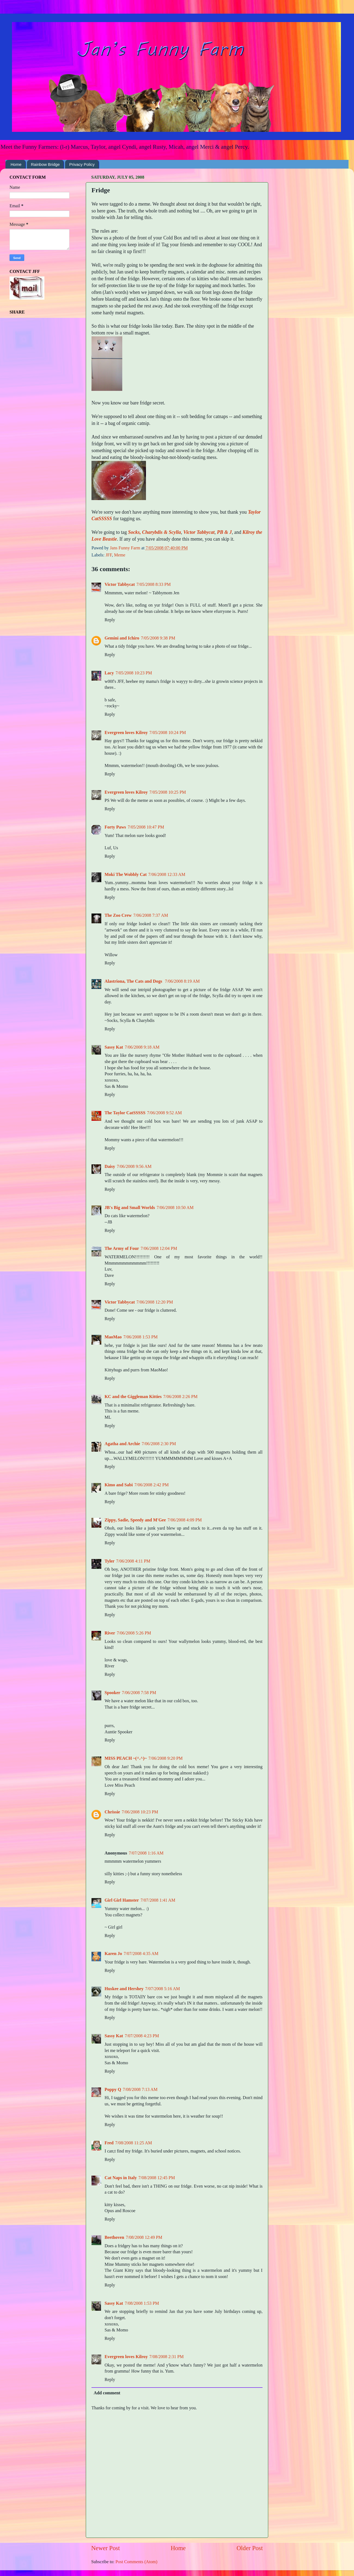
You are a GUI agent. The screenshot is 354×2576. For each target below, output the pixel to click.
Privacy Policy (81, 164)
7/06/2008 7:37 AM (150, 915)
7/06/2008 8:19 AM (182, 981)
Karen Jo (113, 1953)
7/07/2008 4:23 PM (142, 2035)
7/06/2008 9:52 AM (164, 1112)
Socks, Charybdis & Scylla (154, 532)
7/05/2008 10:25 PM (167, 792)
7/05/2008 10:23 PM (133, 673)
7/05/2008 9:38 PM (158, 638)
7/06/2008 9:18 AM (142, 1047)
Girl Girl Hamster (122, 1900)
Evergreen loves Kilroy (126, 732)
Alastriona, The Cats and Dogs (134, 981)
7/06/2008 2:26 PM (180, 1396)
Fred (109, 2142)
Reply (110, 619)
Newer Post (105, 2548)
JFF (109, 555)
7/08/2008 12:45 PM (156, 2177)
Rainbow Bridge (45, 164)
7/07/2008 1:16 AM (146, 1853)
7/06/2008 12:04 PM (159, 1248)
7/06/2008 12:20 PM (154, 1302)
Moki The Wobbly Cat (126, 874)
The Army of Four (122, 1248)
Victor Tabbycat (199, 532)
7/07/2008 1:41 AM (158, 1900)
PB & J (224, 532)
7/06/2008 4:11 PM (133, 1561)
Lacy (109, 673)
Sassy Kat (114, 1047)
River (110, 1633)
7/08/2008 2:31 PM (166, 2356)
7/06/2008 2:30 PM (159, 1443)
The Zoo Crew (118, 915)
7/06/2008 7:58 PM (139, 1692)
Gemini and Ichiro (122, 638)
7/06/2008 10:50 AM (175, 1207)
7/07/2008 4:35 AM (141, 1953)
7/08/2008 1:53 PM (142, 2303)
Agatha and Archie (122, 1443)
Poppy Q (113, 2089)
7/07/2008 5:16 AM (162, 1988)
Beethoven (114, 2237)
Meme (119, 555)
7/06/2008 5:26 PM (134, 1633)
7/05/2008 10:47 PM (146, 827)
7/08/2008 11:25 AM (133, 2142)
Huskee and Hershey (124, 1988)
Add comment (107, 2393)
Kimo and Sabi (119, 1484)
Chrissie (112, 1812)
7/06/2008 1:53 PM (140, 1337)
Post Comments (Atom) (136, 2561)
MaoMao (113, 1337)
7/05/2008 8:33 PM (153, 584)
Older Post (250, 2548)
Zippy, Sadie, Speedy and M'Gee (135, 1520)
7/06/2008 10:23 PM (140, 1812)
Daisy (110, 1166)
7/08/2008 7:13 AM (140, 2089)
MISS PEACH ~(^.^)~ (126, 1758)
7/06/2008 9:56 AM (134, 1166)
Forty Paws (115, 827)
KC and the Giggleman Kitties (133, 1396)
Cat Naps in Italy (121, 2177)
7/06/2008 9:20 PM (165, 1758)
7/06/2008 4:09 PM (184, 1520)
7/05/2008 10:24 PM (167, 732)
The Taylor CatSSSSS (125, 1112)
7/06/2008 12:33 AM (166, 874)
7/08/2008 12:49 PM (144, 2237)
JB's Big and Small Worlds (130, 1207)
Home (16, 164)
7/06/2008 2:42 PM (151, 1484)
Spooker (112, 1692)
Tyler (110, 1561)
